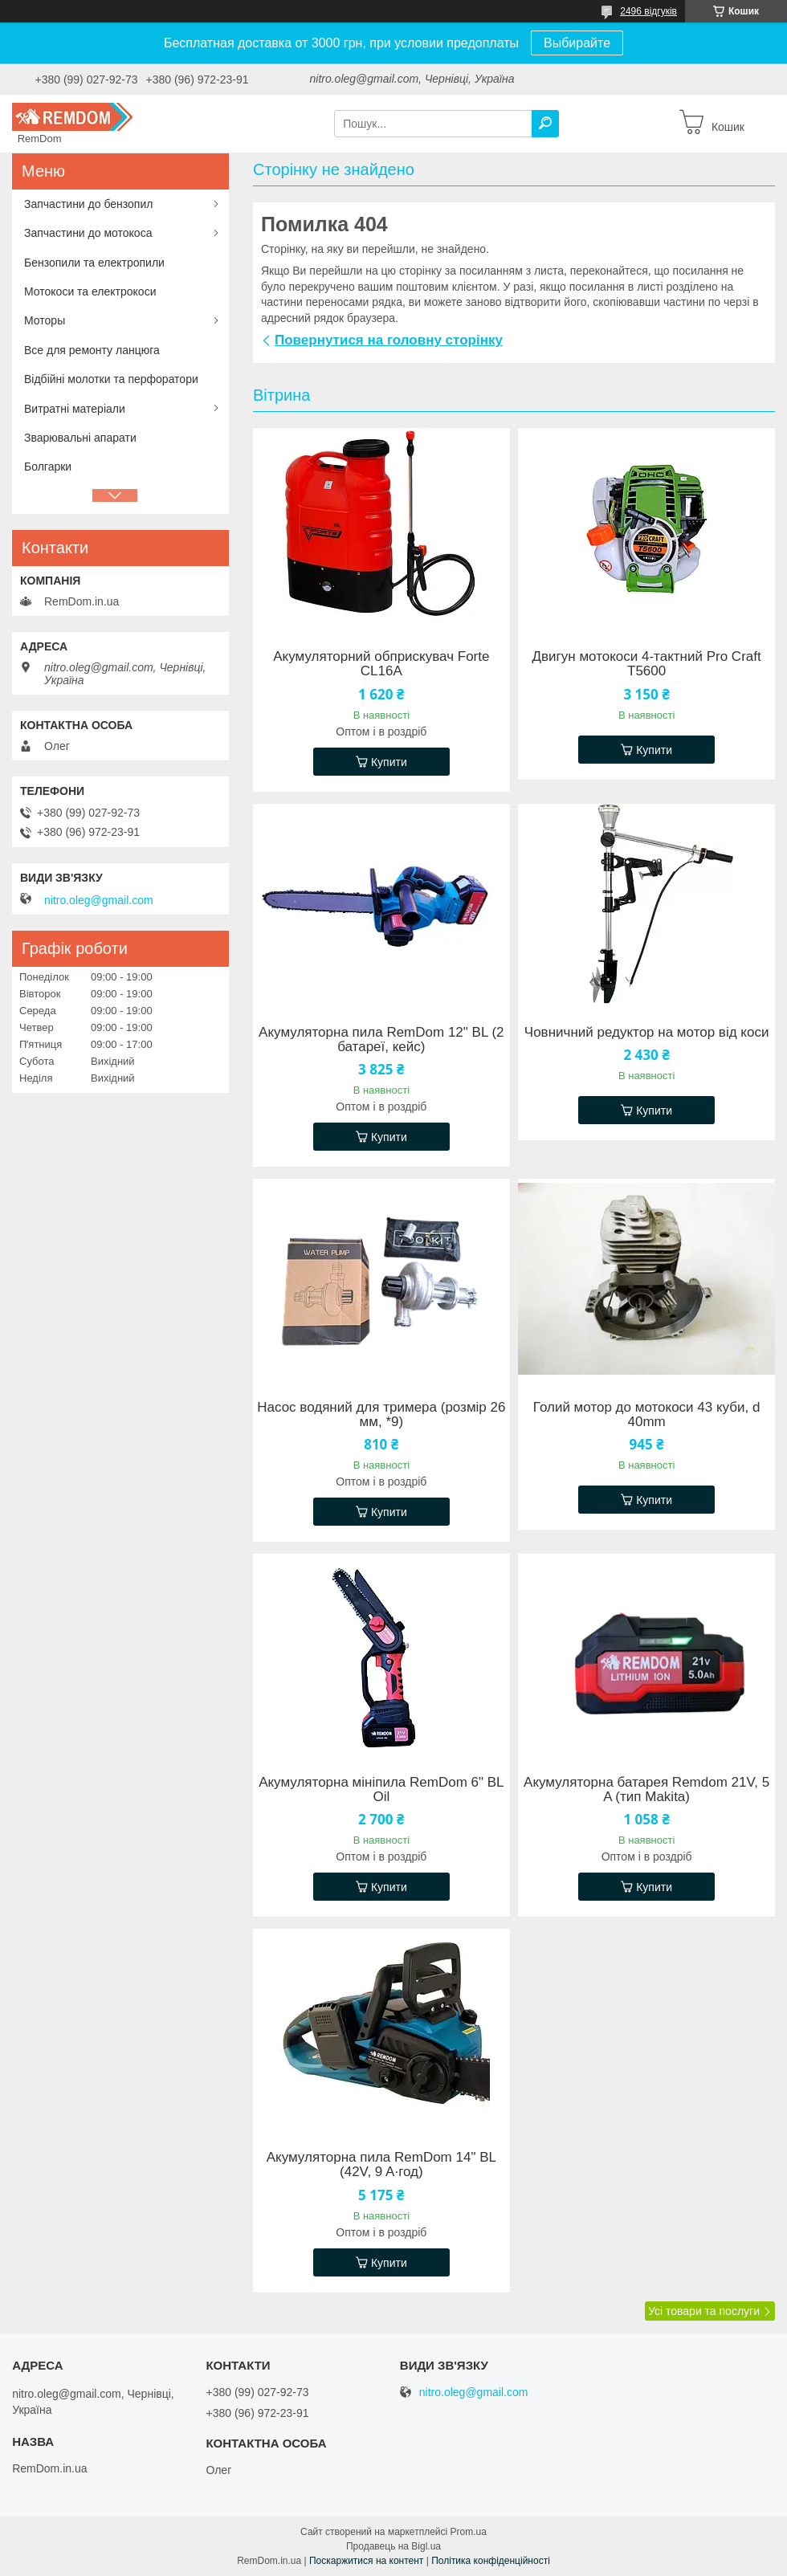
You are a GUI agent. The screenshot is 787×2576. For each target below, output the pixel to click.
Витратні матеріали (74, 408)
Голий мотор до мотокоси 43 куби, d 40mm (646, 1414)
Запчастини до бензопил (88, 204)
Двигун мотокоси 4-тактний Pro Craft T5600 (646, 664)
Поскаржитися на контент (366, 2560)
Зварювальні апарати (80, 437)
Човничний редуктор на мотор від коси (646, 1032)
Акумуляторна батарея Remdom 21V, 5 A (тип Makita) (646, 1789)
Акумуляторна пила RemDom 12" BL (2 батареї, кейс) (381, 1039)
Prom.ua (469, 2531)
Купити (389, 762)
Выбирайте (577, 43)
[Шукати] (545, 123)
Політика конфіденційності (490, 2560)
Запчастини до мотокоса (88, 232)
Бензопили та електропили (94, 262)
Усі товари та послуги (704, 2311)
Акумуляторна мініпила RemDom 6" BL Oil (381, 1789)
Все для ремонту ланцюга (92, 350)
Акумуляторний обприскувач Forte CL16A (381, 664)
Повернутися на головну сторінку (389, 340)
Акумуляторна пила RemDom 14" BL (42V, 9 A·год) (381, 2164)
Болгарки (47, 466)
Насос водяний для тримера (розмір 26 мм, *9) (381, 1414)
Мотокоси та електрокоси (90, 291)
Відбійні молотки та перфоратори (111, 379)
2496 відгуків (648, 11)
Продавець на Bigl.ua (393, 2546)
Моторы (44, 320)
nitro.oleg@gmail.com (98, 900)
